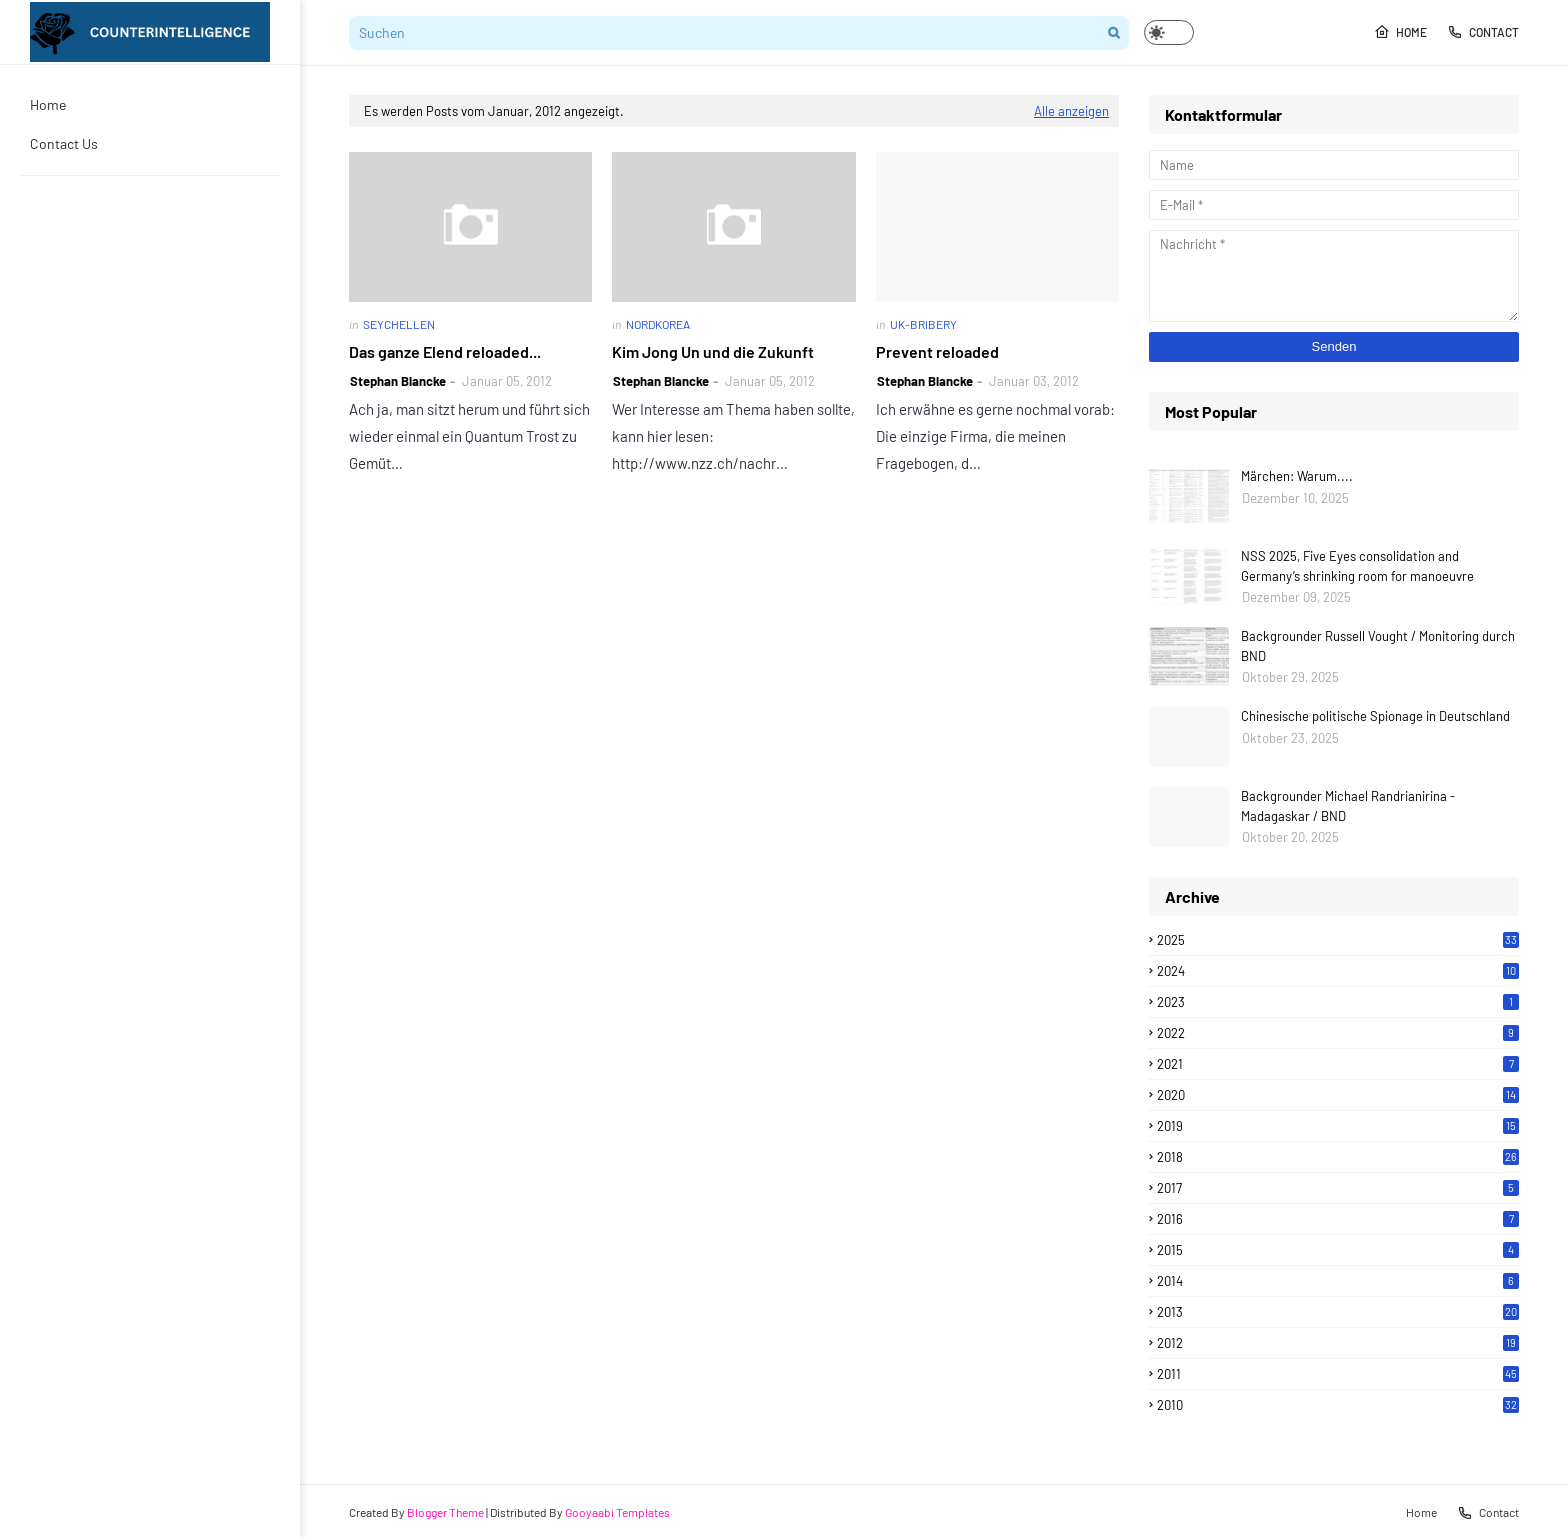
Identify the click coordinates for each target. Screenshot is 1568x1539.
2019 (1338, 1126)
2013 (1338, 1312)
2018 (1338, 1157)
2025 (1338, 940)
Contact (1483, 32)
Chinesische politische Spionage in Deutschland (1375, 716)
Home (1400, 32)
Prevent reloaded (937, 351)
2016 (1338, 1219)
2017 (1338, 1188)
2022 (1338, 1033)
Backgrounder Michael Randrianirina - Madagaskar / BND (1348, 806)
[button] (1169, 32)
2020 (1338, 1095)
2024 (1338, 971)
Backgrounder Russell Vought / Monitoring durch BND (1378, 646)
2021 (1338, 1064)
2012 (1338, 1343)
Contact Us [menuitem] (64, 143)
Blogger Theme (445, 1512)
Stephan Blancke (398, 381)
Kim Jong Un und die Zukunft (713, 351)
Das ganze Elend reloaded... (445, 351)
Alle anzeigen (1071, 111)
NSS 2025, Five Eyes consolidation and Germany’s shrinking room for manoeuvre (1357, 566)
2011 (1338, 1374)
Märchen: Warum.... (1297, 476)
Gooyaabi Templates (617, 1512)
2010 (1338, 1405)
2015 (1338, 1250)
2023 (1338, 1002)
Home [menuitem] (48, 104)
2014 (1338, 1281)
